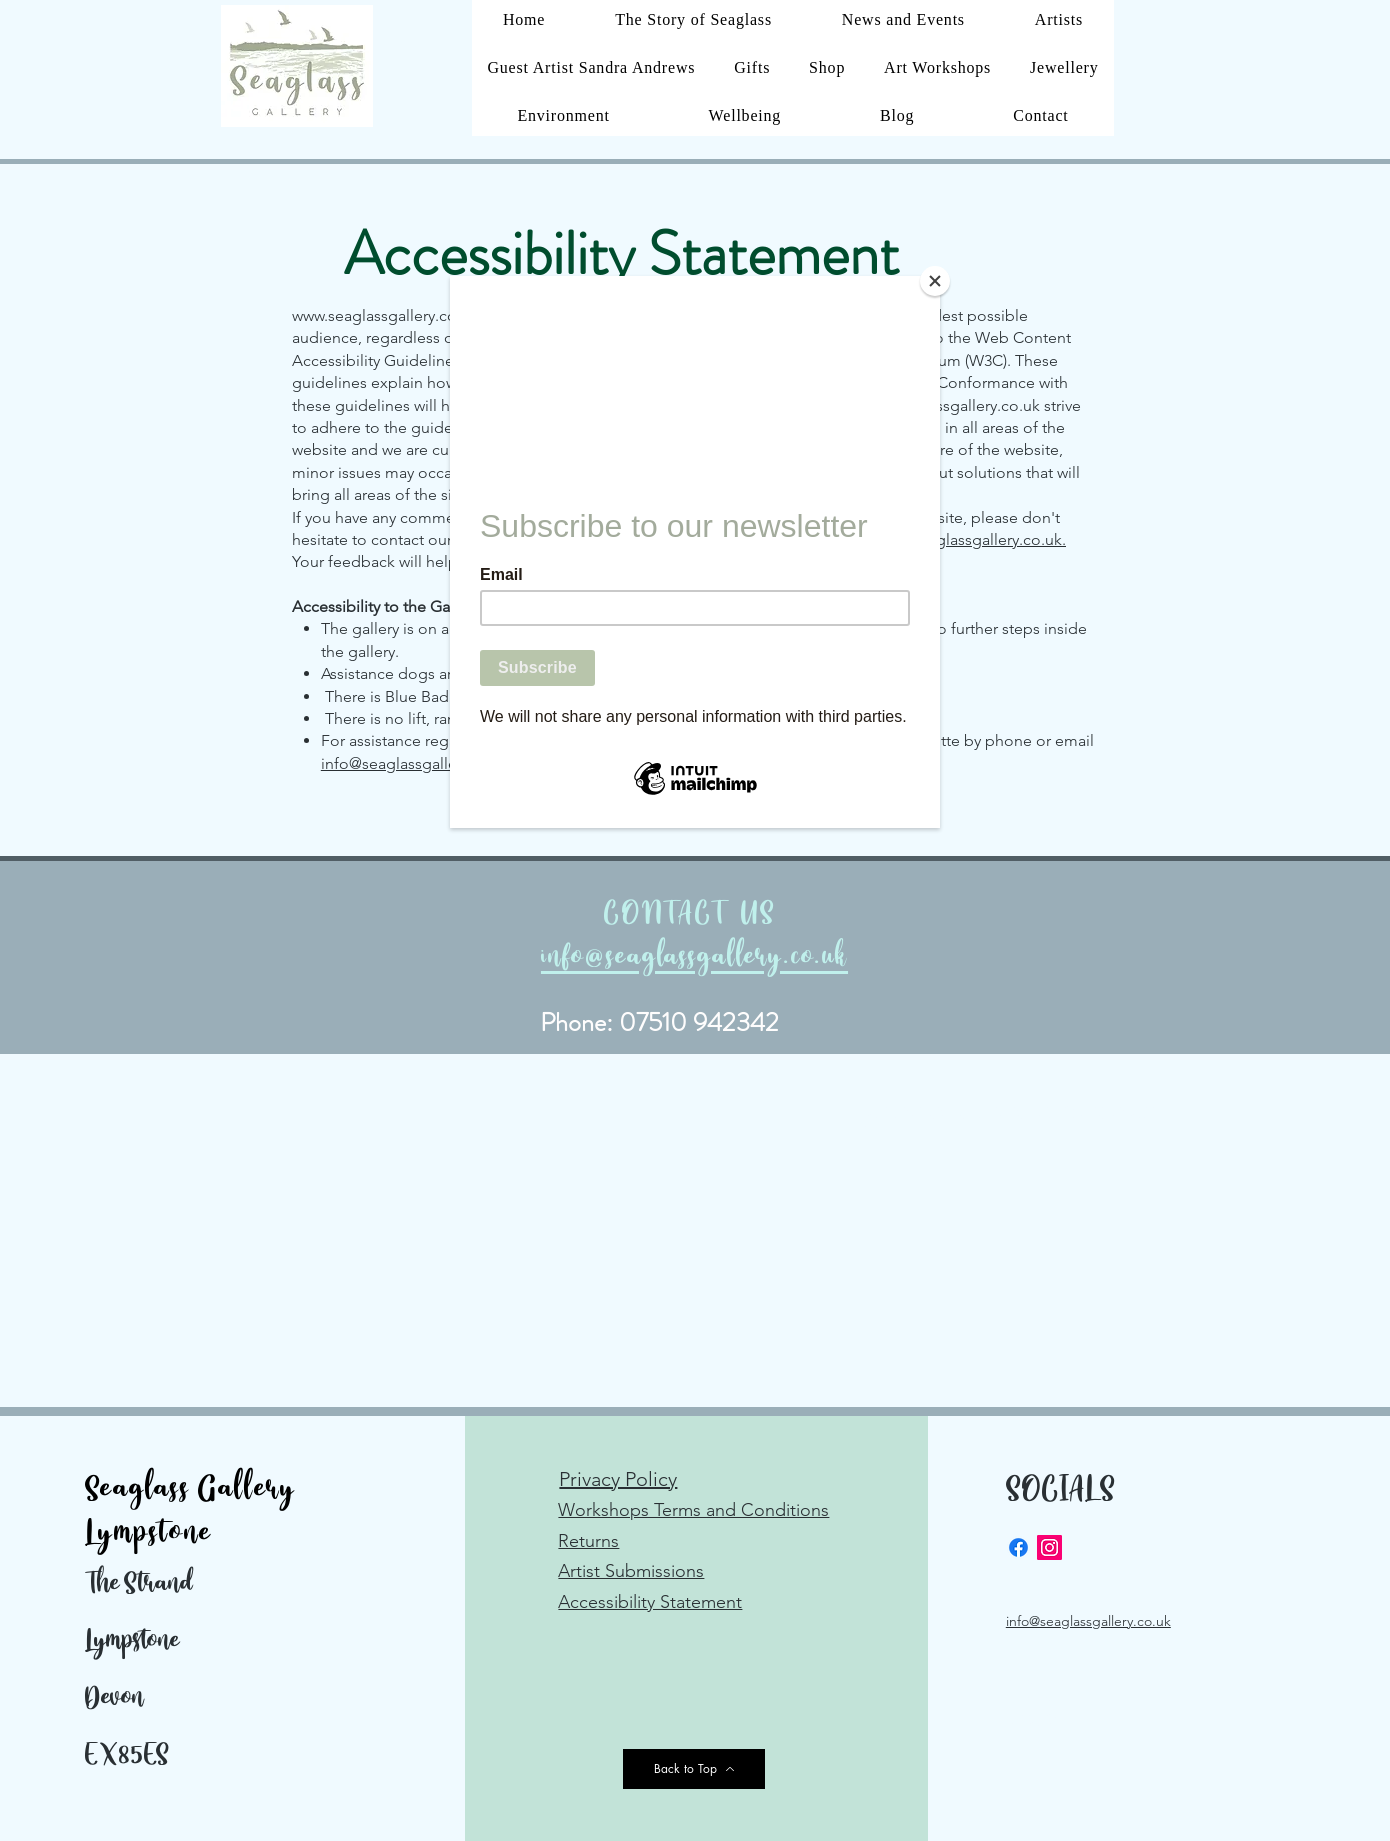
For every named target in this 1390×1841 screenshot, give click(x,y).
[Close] (935, 281)
